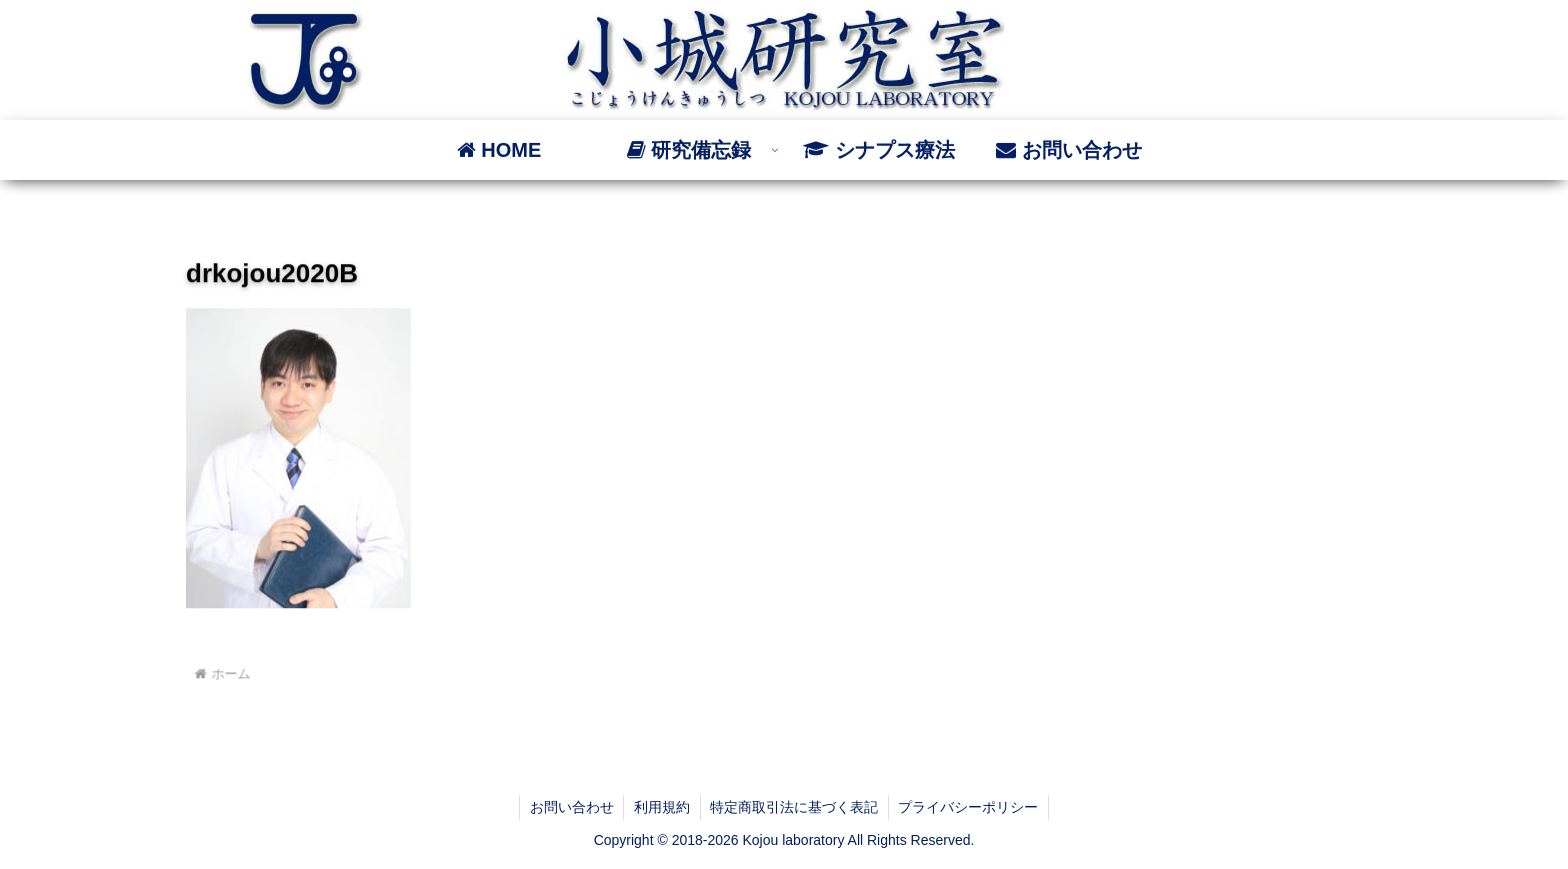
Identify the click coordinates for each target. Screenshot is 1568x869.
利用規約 (662, 807)
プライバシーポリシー (970, 807)
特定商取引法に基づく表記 (795, 807)
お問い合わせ (571, 807)
